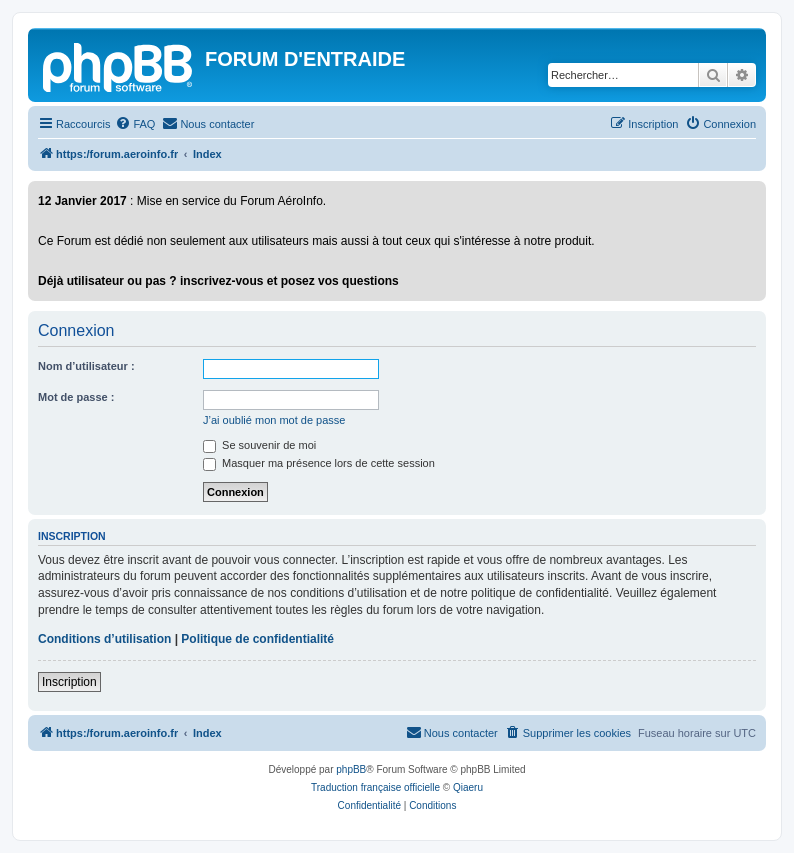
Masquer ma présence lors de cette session (319, 463)
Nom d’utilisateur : (86, 366)
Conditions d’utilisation (104, 639)
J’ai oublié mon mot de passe (274, 420)
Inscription (69, 682)
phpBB (351, 769)
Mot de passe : (76, 397)
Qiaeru (468, 787)
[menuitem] (135, 124)
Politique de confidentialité (257, 639)
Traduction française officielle (375, 787)
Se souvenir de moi (259, 445)
